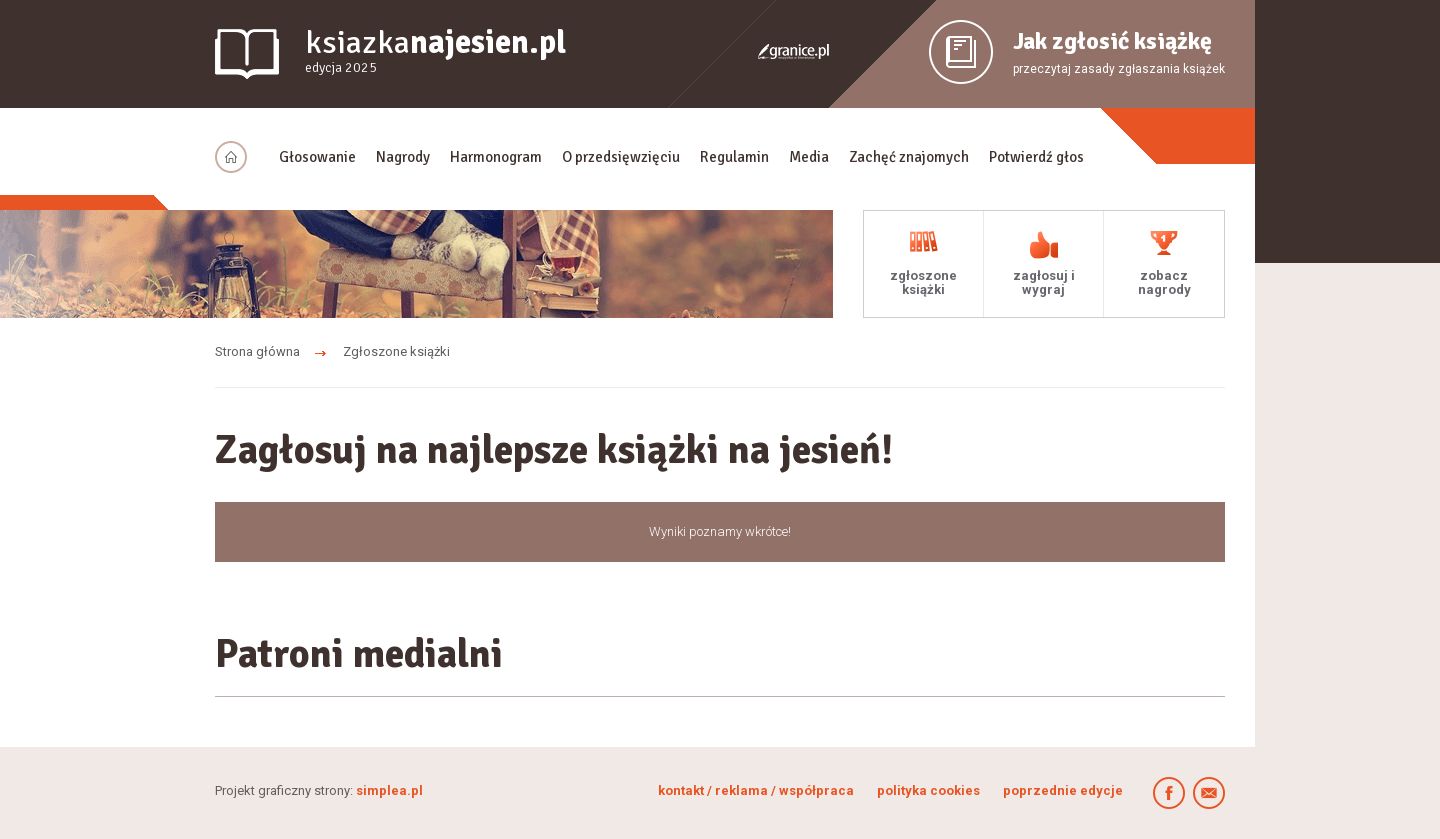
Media (809, 157)
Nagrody (403, 157)
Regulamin (734, 157)
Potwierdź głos (1036, 157)
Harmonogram (496, 157)
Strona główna (257, 351)
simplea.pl (389, 790)
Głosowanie (317, 157)
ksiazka (435, 51)
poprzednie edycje (1063, 790)
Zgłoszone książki (396, 351)
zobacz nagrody (1164, 282)
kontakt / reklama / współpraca (757, 790)
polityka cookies (928, 790)
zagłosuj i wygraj (1044, 282)
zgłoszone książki (923, 282)
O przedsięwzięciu (621, 157)
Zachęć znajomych (909, 157)
